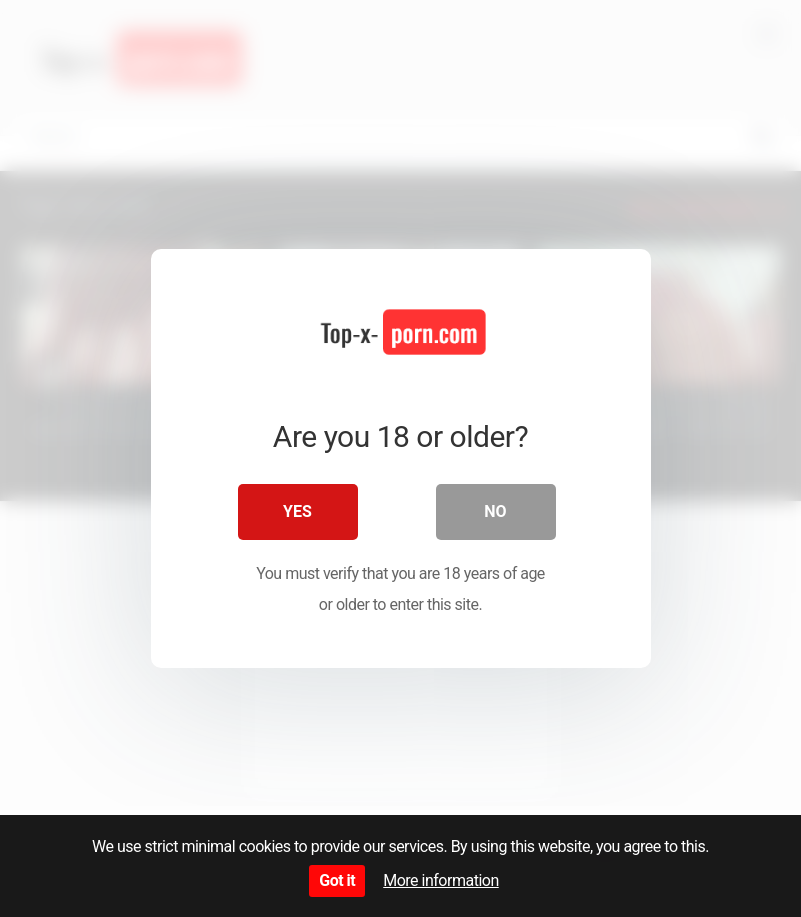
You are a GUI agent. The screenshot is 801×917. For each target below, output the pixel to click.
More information (440, 880)
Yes (297, 511)
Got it (337, 880)
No (495, 511)
